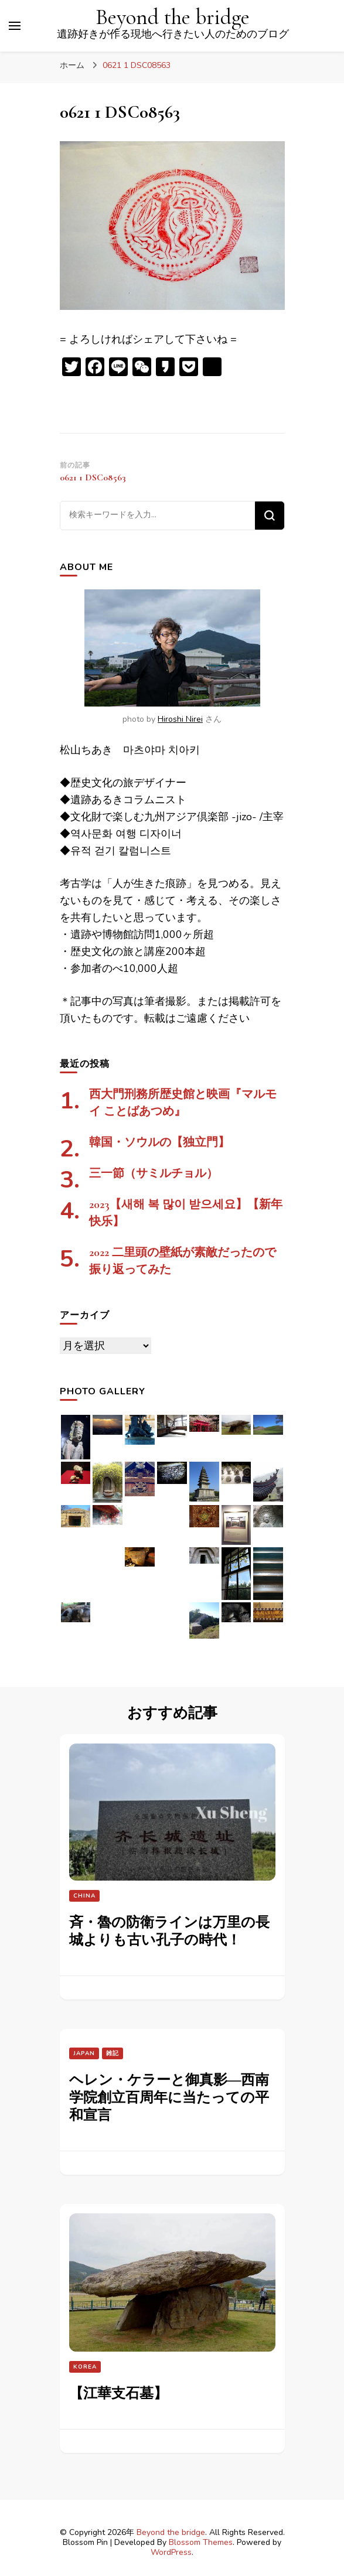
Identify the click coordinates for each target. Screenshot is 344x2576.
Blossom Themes (201, 2542)
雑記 (112, 2053)
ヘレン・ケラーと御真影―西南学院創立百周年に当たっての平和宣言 (169, 2098)
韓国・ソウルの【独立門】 (159, 1142)
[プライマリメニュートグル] (15, 26)
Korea (85, 2367)
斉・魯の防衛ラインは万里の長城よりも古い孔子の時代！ (169, 1931)
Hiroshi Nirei (180, 719)
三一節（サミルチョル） (153, 1173)
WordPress (171, 2552)
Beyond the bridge (173, 17)
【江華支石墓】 (118, 2393)
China (84, 1896)
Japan (84, 2053)
